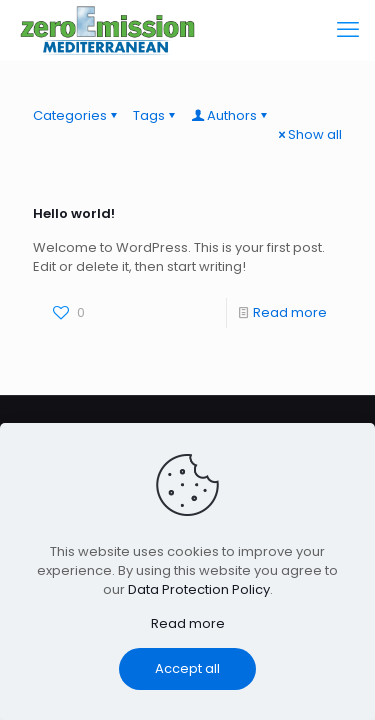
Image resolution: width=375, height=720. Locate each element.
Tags (155, 115)
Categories (76, 115)
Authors (230, 115)
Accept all (187, 668)
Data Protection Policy (199, 589)
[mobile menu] (348, 30)
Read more (290, 312)
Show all (308, 134)
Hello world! (74, 213)
